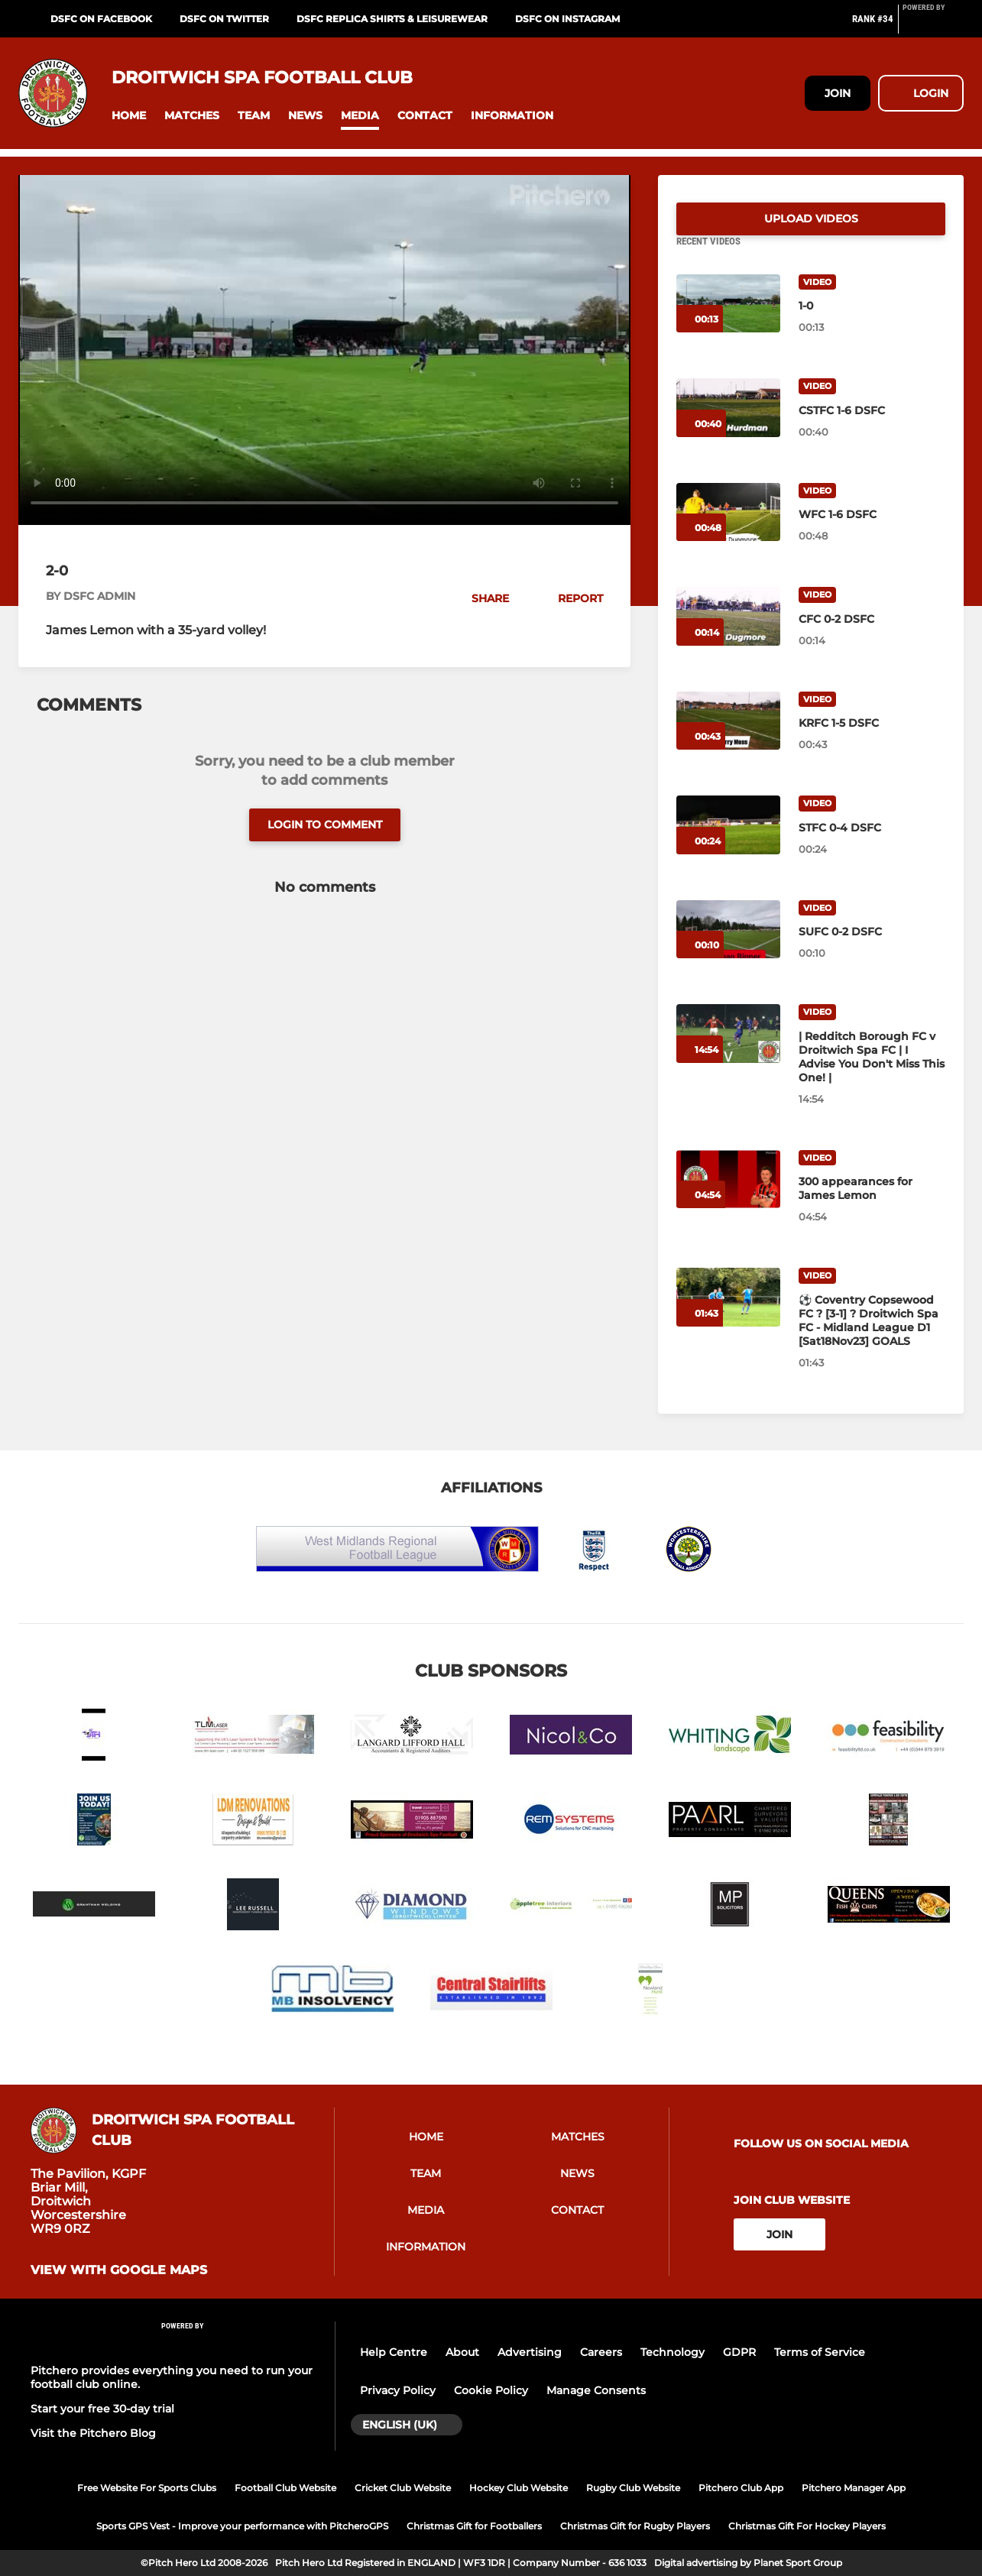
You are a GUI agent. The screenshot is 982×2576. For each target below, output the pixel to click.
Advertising (529, 2352)
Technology (672, 2352)
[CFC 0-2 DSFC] (728, 634)
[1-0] (728, 322)
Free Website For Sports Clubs (146, 2487)
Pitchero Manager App (854, 2487)
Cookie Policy (491, 2390)
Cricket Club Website (403, 2487)
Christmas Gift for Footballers (474, 2526)
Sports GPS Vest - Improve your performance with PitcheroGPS (242, 2526)
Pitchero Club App (740, 2487)
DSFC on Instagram (567, 18)
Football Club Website (285, 2487)
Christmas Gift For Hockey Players (807, 2526)
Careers (601, 2352)
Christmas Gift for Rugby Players (635, 2526)
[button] (128, 116)
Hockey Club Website (518, 2487)
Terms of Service (819, 2352)
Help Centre (393, 2352)
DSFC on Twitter (224, 18)
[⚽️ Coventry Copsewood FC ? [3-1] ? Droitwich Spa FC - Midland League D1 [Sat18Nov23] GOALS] (728, 1315)
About (462, 2352)
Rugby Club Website (633, 2487)
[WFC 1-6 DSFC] (728, 530)
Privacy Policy (398, 2390)
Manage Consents (596, 2390)
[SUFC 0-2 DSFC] (728, 948)
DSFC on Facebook (101, 18)
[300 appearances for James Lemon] (728, 1197)
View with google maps (119, 2270)
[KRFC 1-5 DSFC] (728, 739)
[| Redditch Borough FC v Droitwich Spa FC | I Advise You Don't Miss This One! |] (728, 1051)
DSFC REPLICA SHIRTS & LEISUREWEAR (392, 18)
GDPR (739, 2352)
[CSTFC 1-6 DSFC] (728, 426)
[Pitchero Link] (933, 25)
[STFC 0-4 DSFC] (728, 843)
